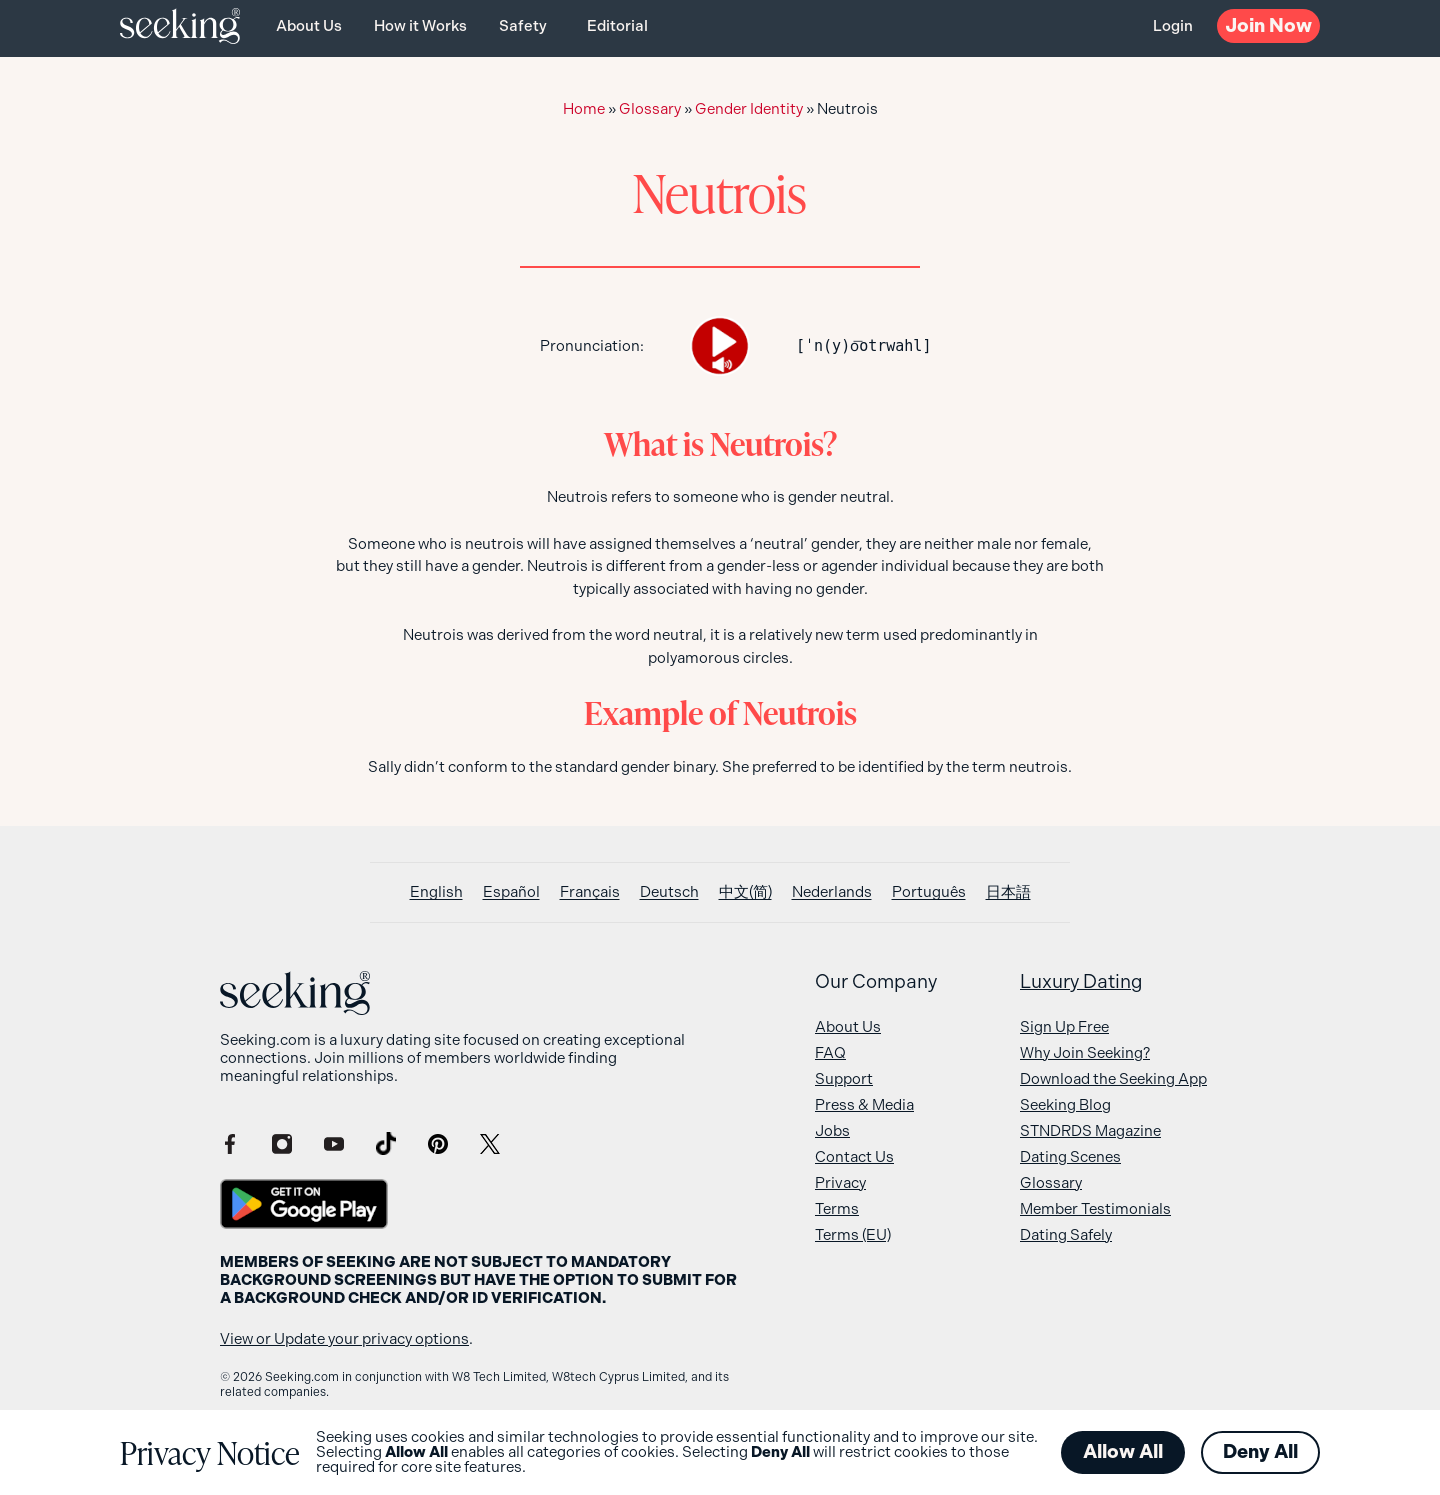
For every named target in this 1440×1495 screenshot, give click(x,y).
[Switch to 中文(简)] (745, 892)
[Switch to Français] (590, 892)
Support (844, 1079)
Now (1268, 25)
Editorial (617, 26)
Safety (523, 26)
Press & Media (864, 1105)
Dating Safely (1066, 1235)
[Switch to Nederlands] (832, 892)
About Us (309, 26)
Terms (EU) (853, 1235)
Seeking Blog (1065, 1105)
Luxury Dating (1081, 982)
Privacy (840, 1183)
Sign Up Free (1064, 1027)
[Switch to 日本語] (1008, 892)
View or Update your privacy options (344, 1339)
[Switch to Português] (929, 892)
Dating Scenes (1070, 1157)
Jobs (832, 1131)
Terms (837, 1209)
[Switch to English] (436, 892)
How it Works (420, 26)
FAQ (830, 1053)
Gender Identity (749, 109)
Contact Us (854, 1157)
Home (584, 109)
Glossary (650, 109)
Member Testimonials (1095, 1209)
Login (1173, 26)
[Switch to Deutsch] (669, 892)
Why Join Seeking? (1085, 1053)
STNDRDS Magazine (1090, 1131)
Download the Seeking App (1113, 1079)
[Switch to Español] (511, 892)
